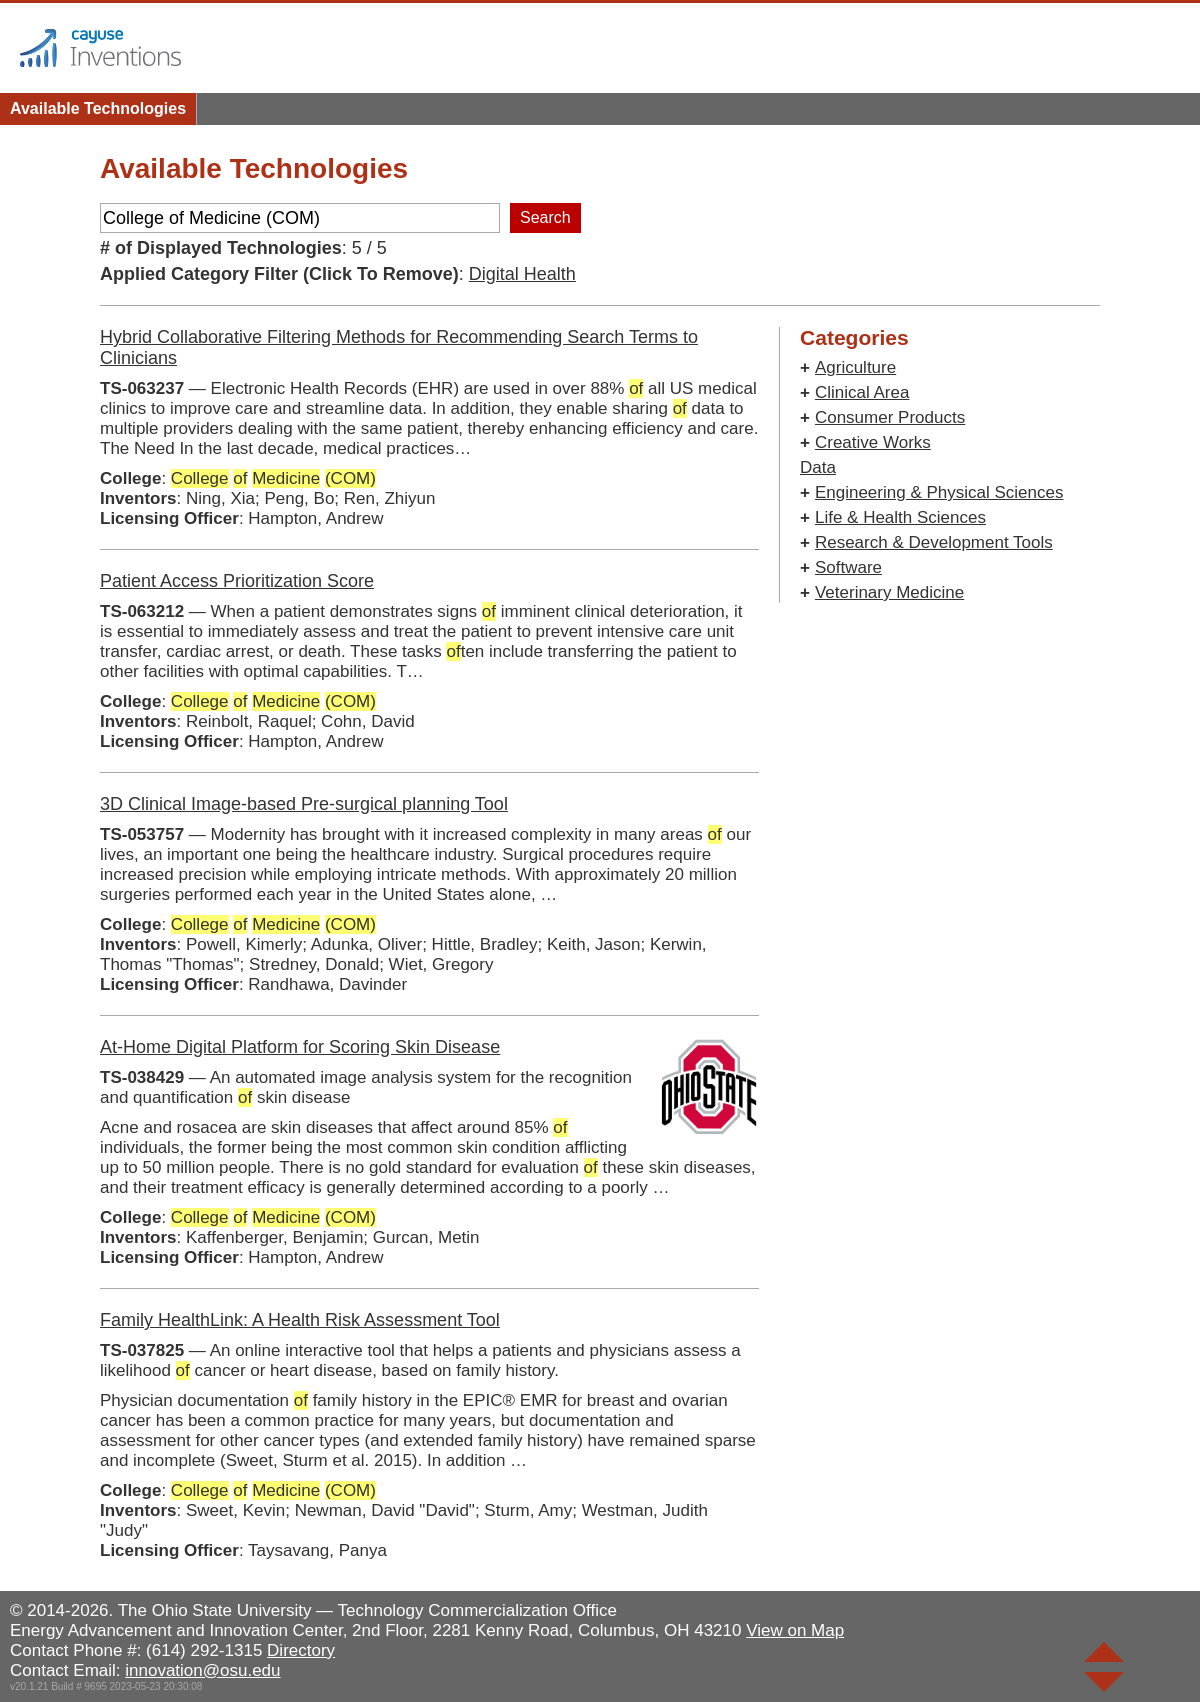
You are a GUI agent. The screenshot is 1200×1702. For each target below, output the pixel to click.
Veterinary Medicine (889, 592)
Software (848, 567)
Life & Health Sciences (900, 517)
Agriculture (855, 367)
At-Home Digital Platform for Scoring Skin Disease (300, 1047)
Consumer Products (890, 417)
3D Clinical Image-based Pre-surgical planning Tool (304, 804)
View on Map (795, 1630)
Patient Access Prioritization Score (237, 581)
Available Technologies (98, 108)
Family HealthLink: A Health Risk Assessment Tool (300, 1320)
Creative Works (873, 442)
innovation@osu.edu (202, 1670)
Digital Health (522, 274)
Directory (301, 1650)
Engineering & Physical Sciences (939, 492)
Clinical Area (862, 392)
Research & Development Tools (934, 542)
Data (818, 467)
